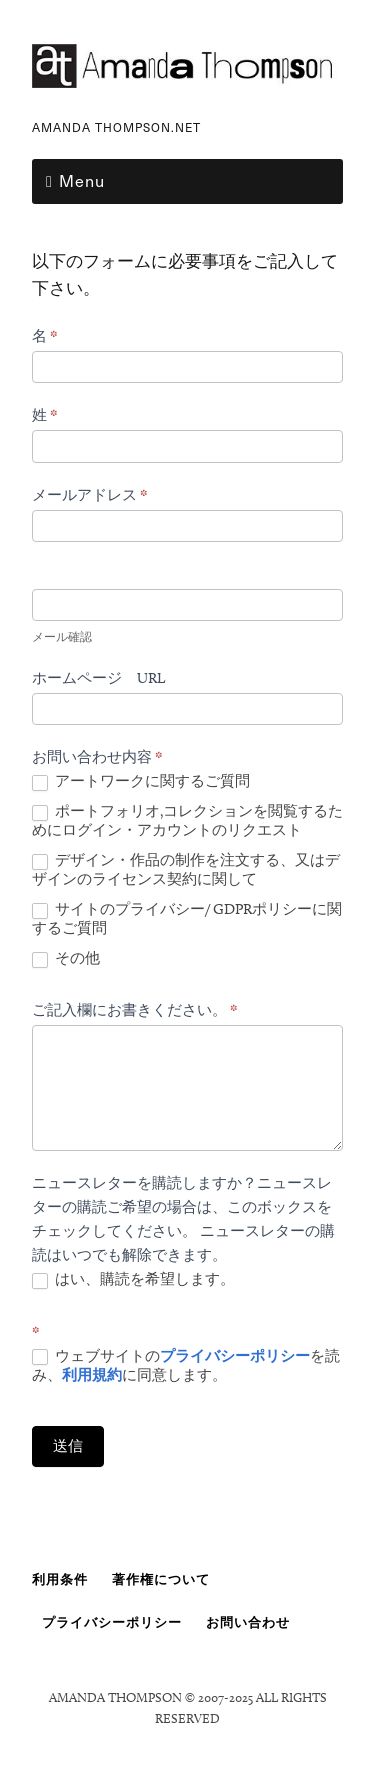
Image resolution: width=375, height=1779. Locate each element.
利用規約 (92, 1375)
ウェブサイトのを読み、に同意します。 (186, 1366)
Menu (82, 180)
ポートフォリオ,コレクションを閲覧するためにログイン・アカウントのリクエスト (187, 821)
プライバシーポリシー (235, 1356)
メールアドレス (90, 495)
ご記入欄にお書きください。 (135, 1010)
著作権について (161, 1579)
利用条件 (60, 1579)
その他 (66, 958)
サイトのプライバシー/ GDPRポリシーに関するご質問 (187, 919)
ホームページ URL (98, 678)
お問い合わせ (248, 1622)
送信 (68, 1446)
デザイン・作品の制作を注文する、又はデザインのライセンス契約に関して (186, 870)
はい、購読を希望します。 (133, 1279)
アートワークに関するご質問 (141, 781)
